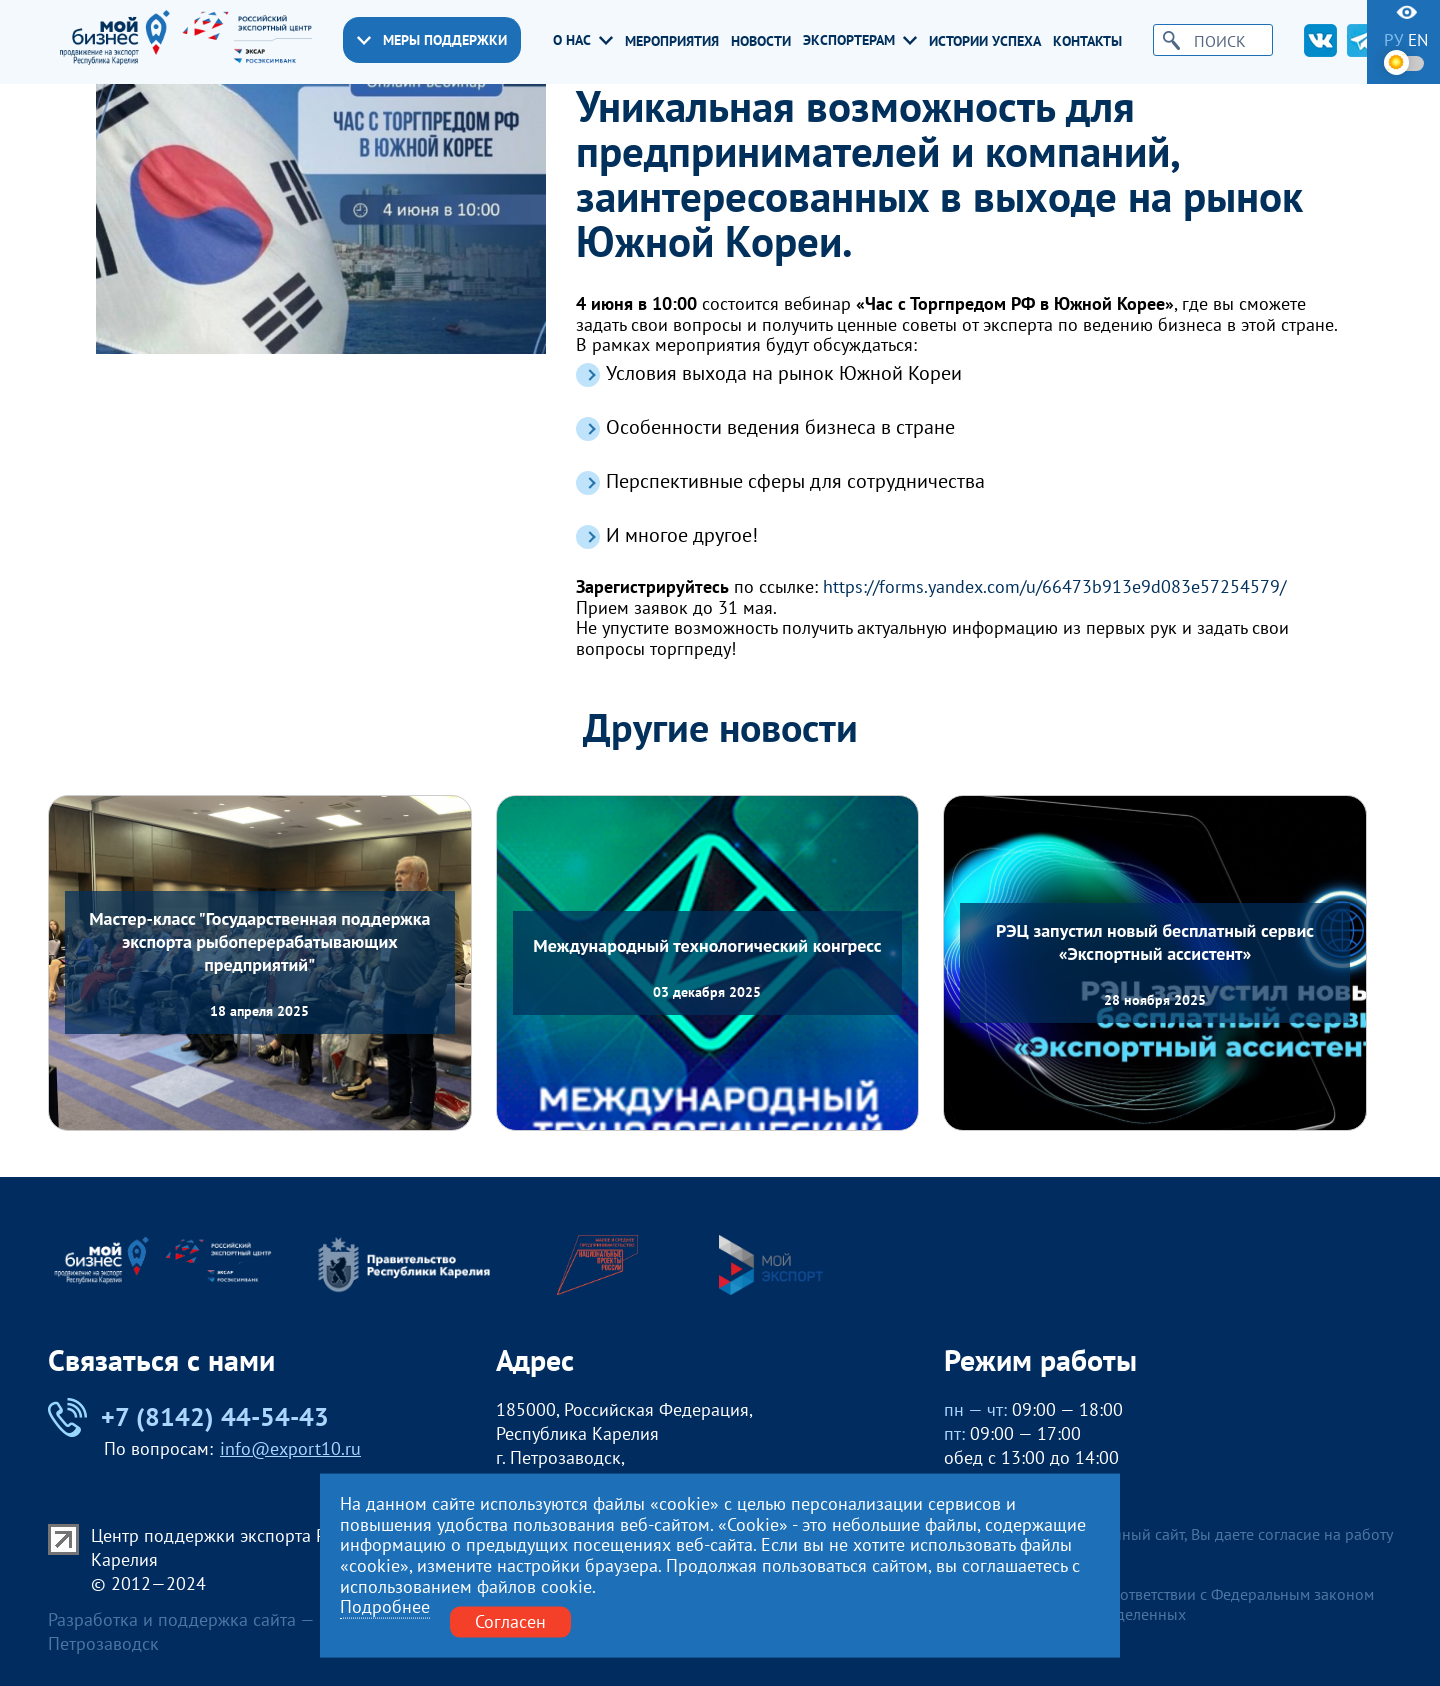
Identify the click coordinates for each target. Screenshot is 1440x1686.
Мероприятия (672, 41)
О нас (583, 40)
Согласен (510, 1621)
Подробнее (385, 1607)
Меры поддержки (432, 40)
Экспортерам (860, 40)
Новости (761, 41)
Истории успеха (985, 41)
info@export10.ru (290, 1448)
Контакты (1087, 41)
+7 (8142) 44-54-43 (188, 1417)
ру (1393, 40)
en (1418, 40)
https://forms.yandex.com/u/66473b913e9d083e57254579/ (1054, 587)
